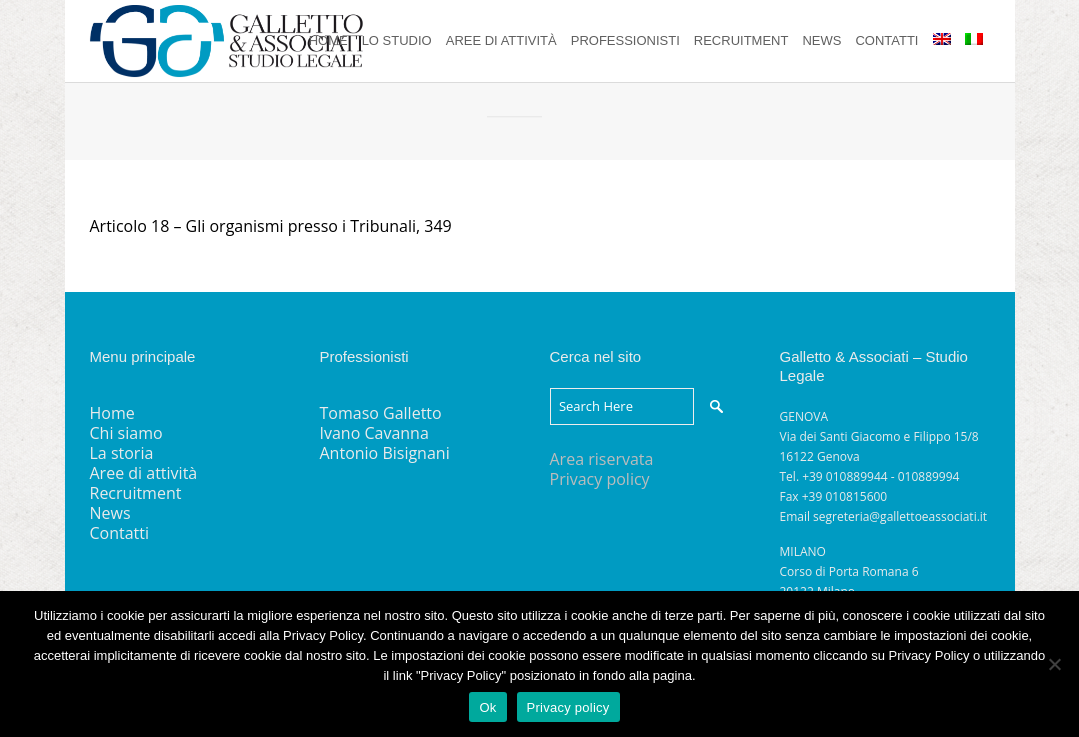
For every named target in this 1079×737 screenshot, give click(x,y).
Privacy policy (600, 479)
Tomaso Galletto (381, 413)
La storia (122, 453)
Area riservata (602, 459)
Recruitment (136, 493)
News (110, 513)
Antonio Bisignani (385, 453)
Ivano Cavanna (374, 433)
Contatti (120, 533)
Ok (487, 707)
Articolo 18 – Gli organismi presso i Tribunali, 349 (271, 226)
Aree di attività (144, 473)
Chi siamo (126, 433)
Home (112, 413)
